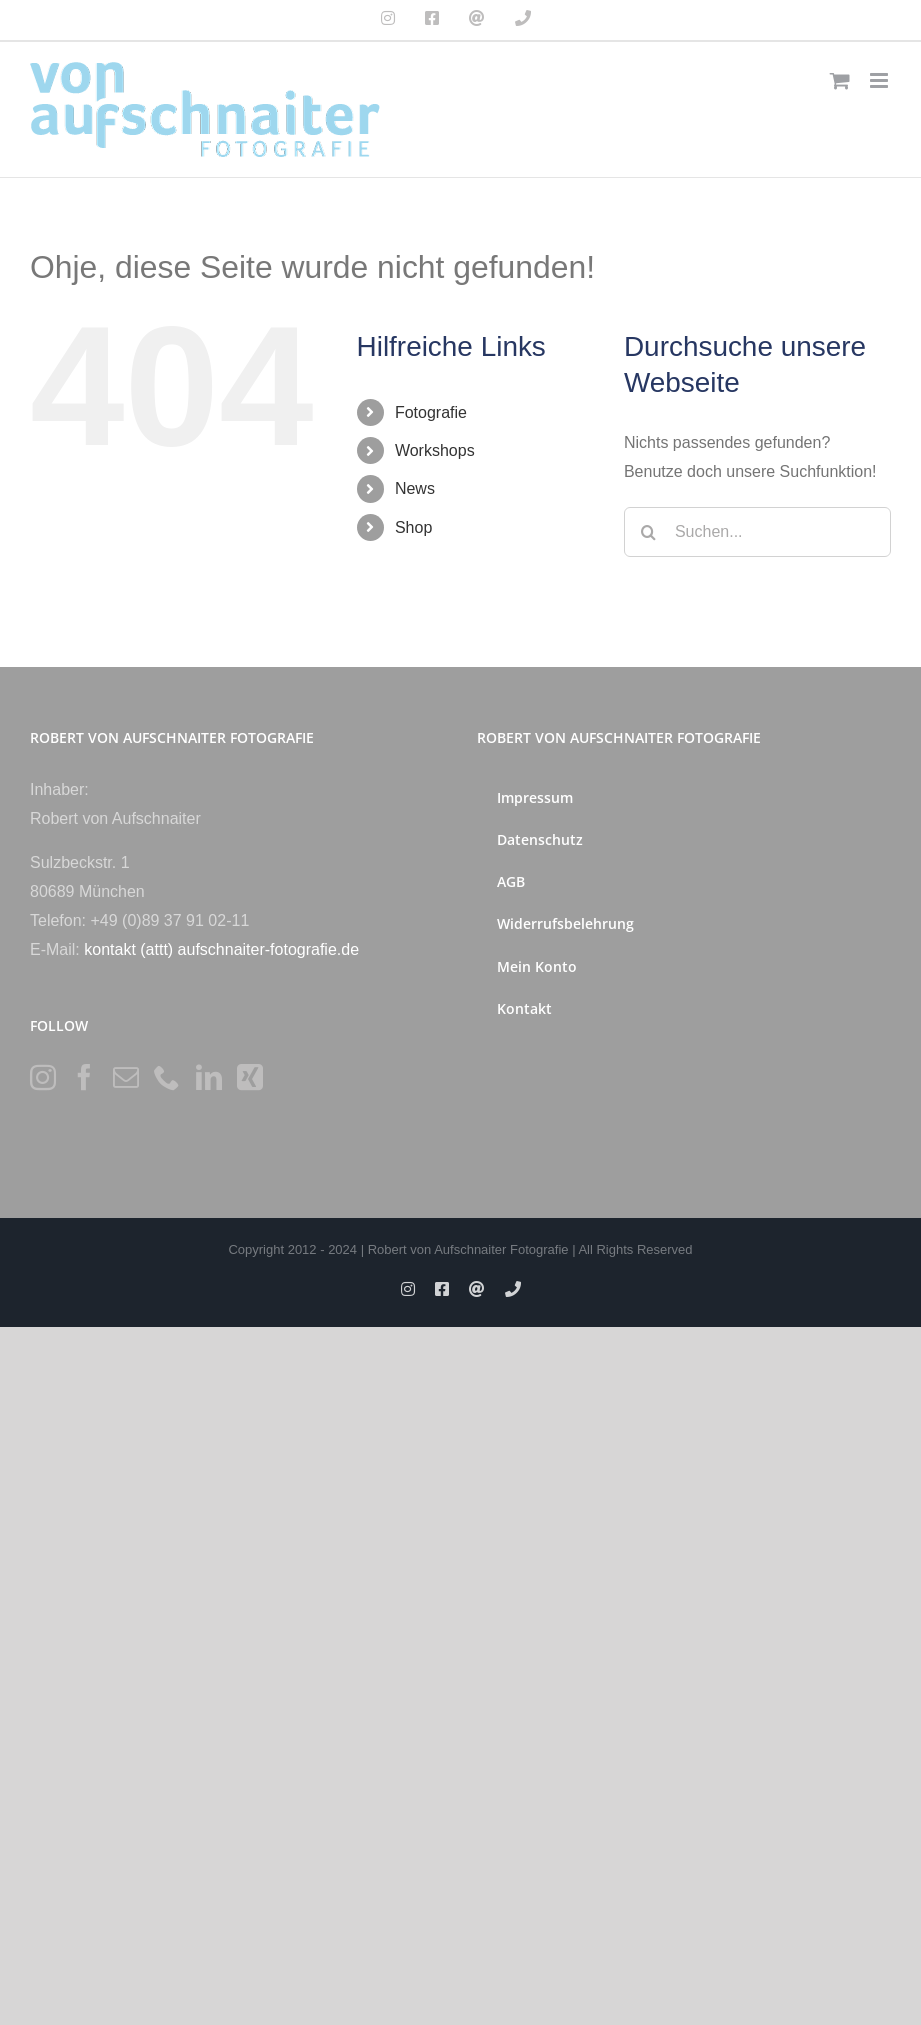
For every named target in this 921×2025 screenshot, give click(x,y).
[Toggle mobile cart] (840, 80)
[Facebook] (84, 1077)
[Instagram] (43, 1077)
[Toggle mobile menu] (880, 80)
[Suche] (649, 532)
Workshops (435, 450)
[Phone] (167, 1077)
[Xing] (250, 1077)
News (415, 488)
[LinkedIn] (209, 1077)
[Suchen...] (757, 532)
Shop (413, 527)
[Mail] (126, 1077)
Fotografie (431, 412)
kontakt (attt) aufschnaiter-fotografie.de (221, 949)
